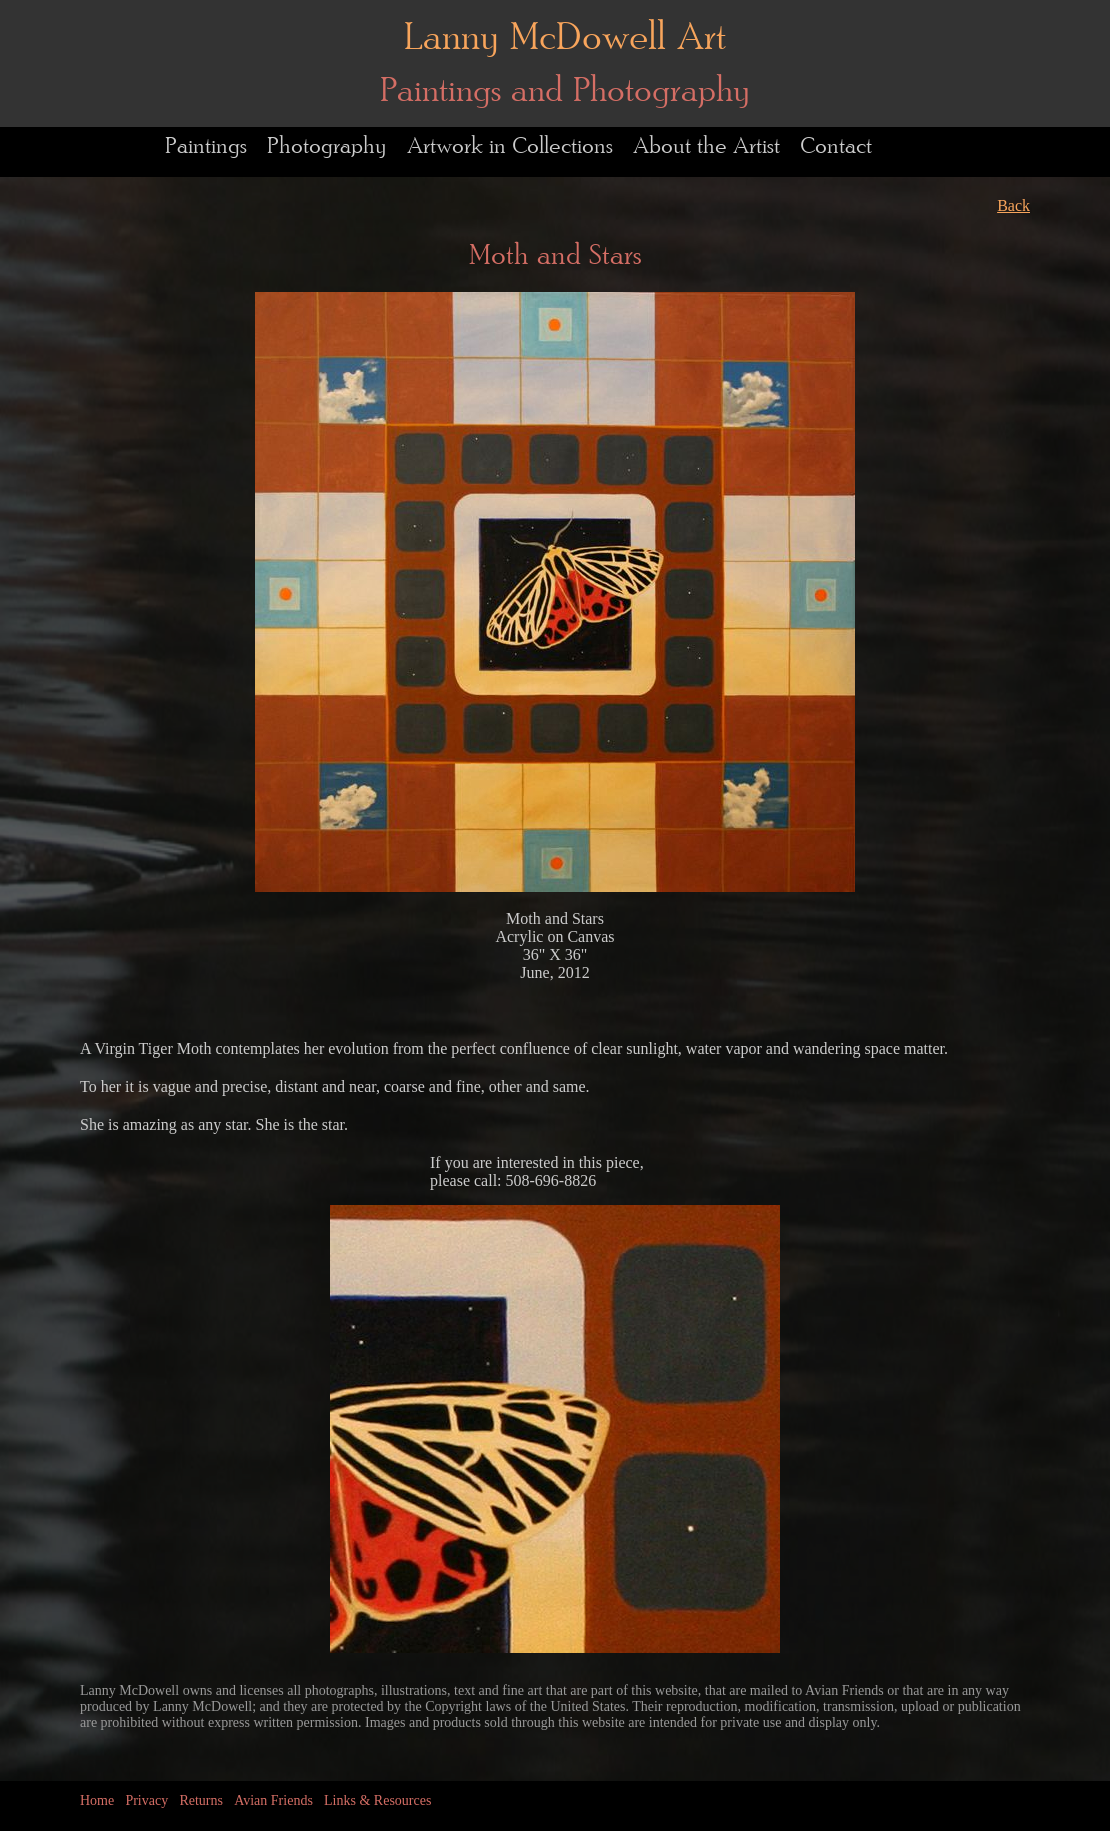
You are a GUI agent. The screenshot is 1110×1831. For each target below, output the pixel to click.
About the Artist (706, 146)
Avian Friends (273, 1800)
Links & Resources (377, 1800)
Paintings (206, 146)
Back (1013, 205)
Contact (836, 146)
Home (97, 1800)
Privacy (146, 1800)
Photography (327, 146)
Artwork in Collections (510, 146)
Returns (201, 1800)
